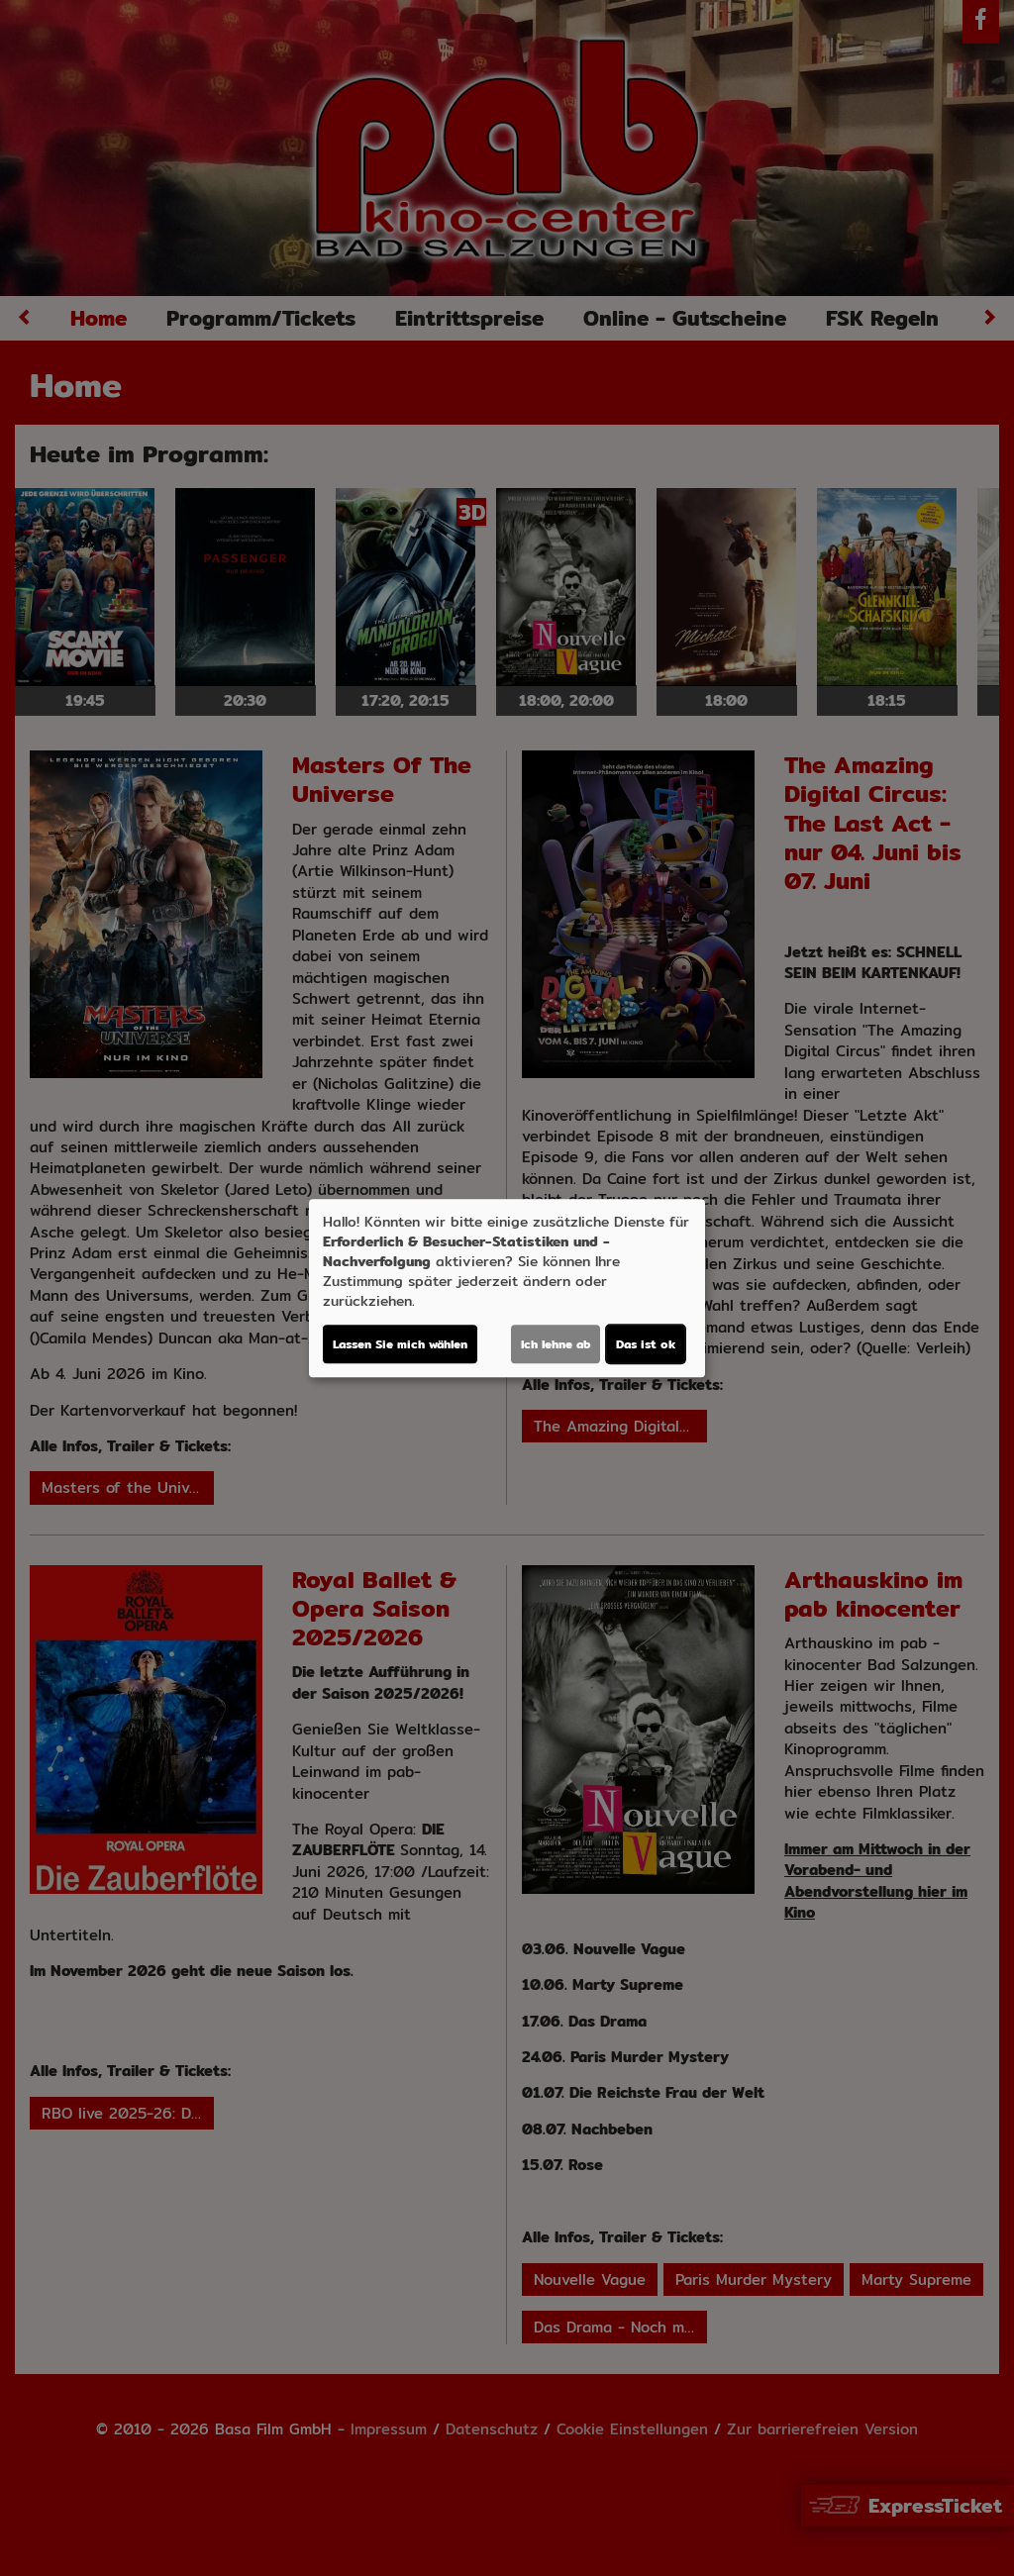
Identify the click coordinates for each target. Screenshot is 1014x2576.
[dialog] (507, 1288)
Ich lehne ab (555, 1344)
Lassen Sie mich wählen (400, 1344)
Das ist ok (645, 1344)
